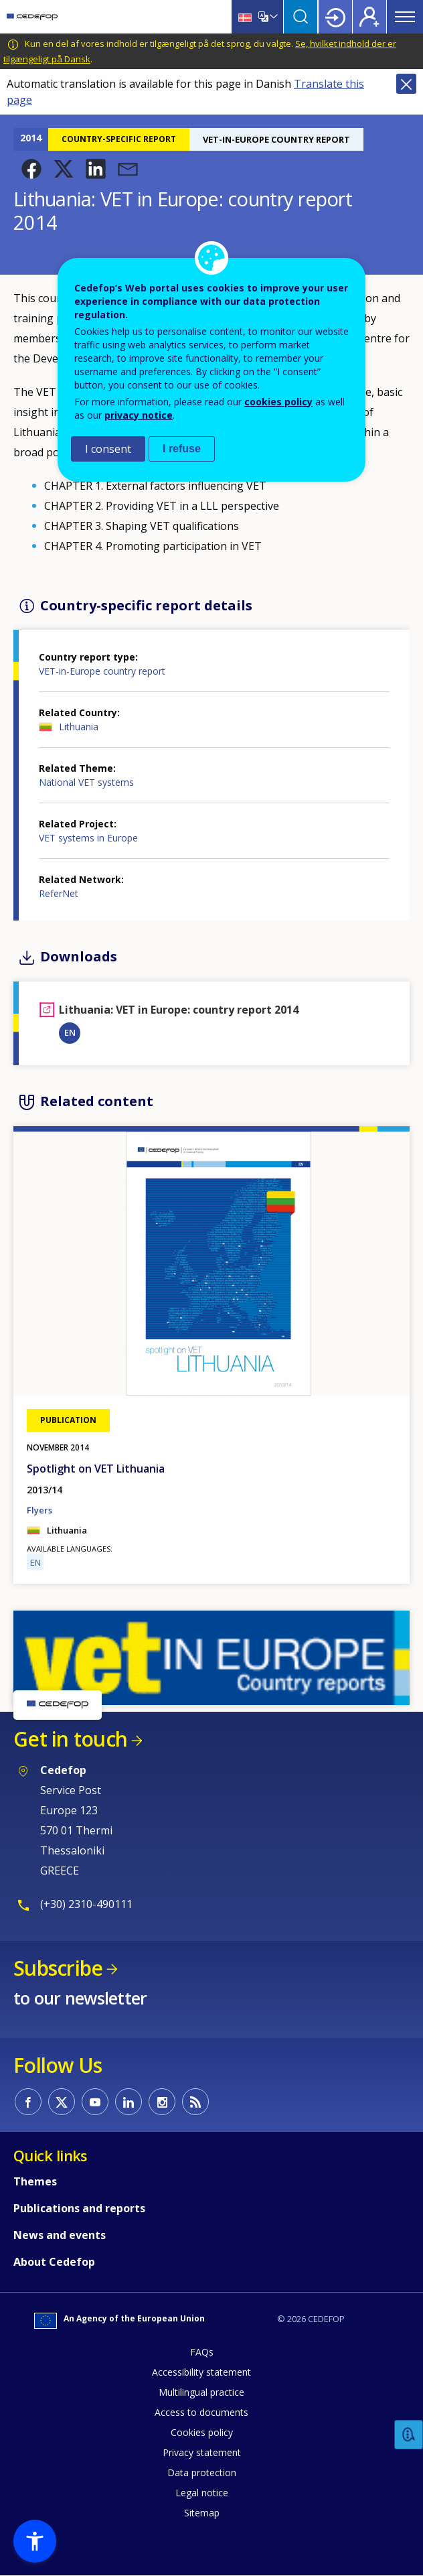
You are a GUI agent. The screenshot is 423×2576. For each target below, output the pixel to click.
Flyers (39, 1510)
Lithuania (78, 726)
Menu (405, 16)
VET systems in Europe (88, 837)
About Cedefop (54, 2261)
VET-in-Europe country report (102, 671)
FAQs (202, 2352)
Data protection (201, 2472)
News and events (59, 2235)
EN (70, 1032)
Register (369, 16)
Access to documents (201, 2412)
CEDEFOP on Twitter (61, 2101)
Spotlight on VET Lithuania (96, 1468)
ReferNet (58, 893)
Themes (35, 2181)
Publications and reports (79, 2208)
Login (335, 16)
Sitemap (202, 2512)
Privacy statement (202, 2452)
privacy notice (138, 415)
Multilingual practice (201, 2392)
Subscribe (57, 1968)
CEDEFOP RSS (195, 2101)
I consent (108, 449)
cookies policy (278, 401)
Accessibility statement (201, 2372)
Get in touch (70, 1739)
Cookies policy (202, 2432)
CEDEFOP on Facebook (28, 2101)
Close (406, 84)
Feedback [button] (409, 2435)
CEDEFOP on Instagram (162, 2101)
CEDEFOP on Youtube (95, 2101)
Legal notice (201, 2492)
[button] (31, 168)
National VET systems (86, 782)
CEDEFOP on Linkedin (128, 2101)
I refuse (182, 448)
